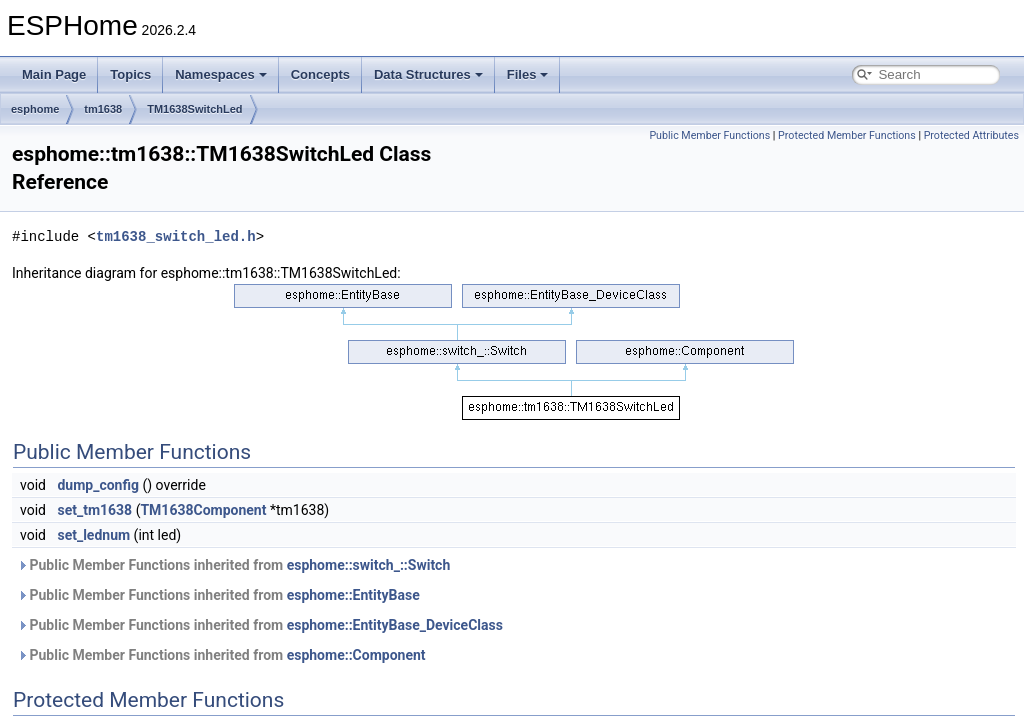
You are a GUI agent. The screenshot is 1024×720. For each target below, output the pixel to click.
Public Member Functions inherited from (233, 565)
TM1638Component (203, 510)
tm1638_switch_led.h (176, 236)
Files (528, 74)
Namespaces (221, 74)
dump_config (98, 485)
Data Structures (428, 74)
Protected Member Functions (847, 135)
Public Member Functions (709, 135)
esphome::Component (356, 655)
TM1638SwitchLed (194, 109)
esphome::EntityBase (353, 595)
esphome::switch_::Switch (369, 565)
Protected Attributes (971, 135)
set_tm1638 (94, 510)
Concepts (320, 74)
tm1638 (103, 109)
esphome (35, 109)
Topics (130, 74)
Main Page (54, 74)
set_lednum (93, 535)
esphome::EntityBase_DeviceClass (395, 625)
